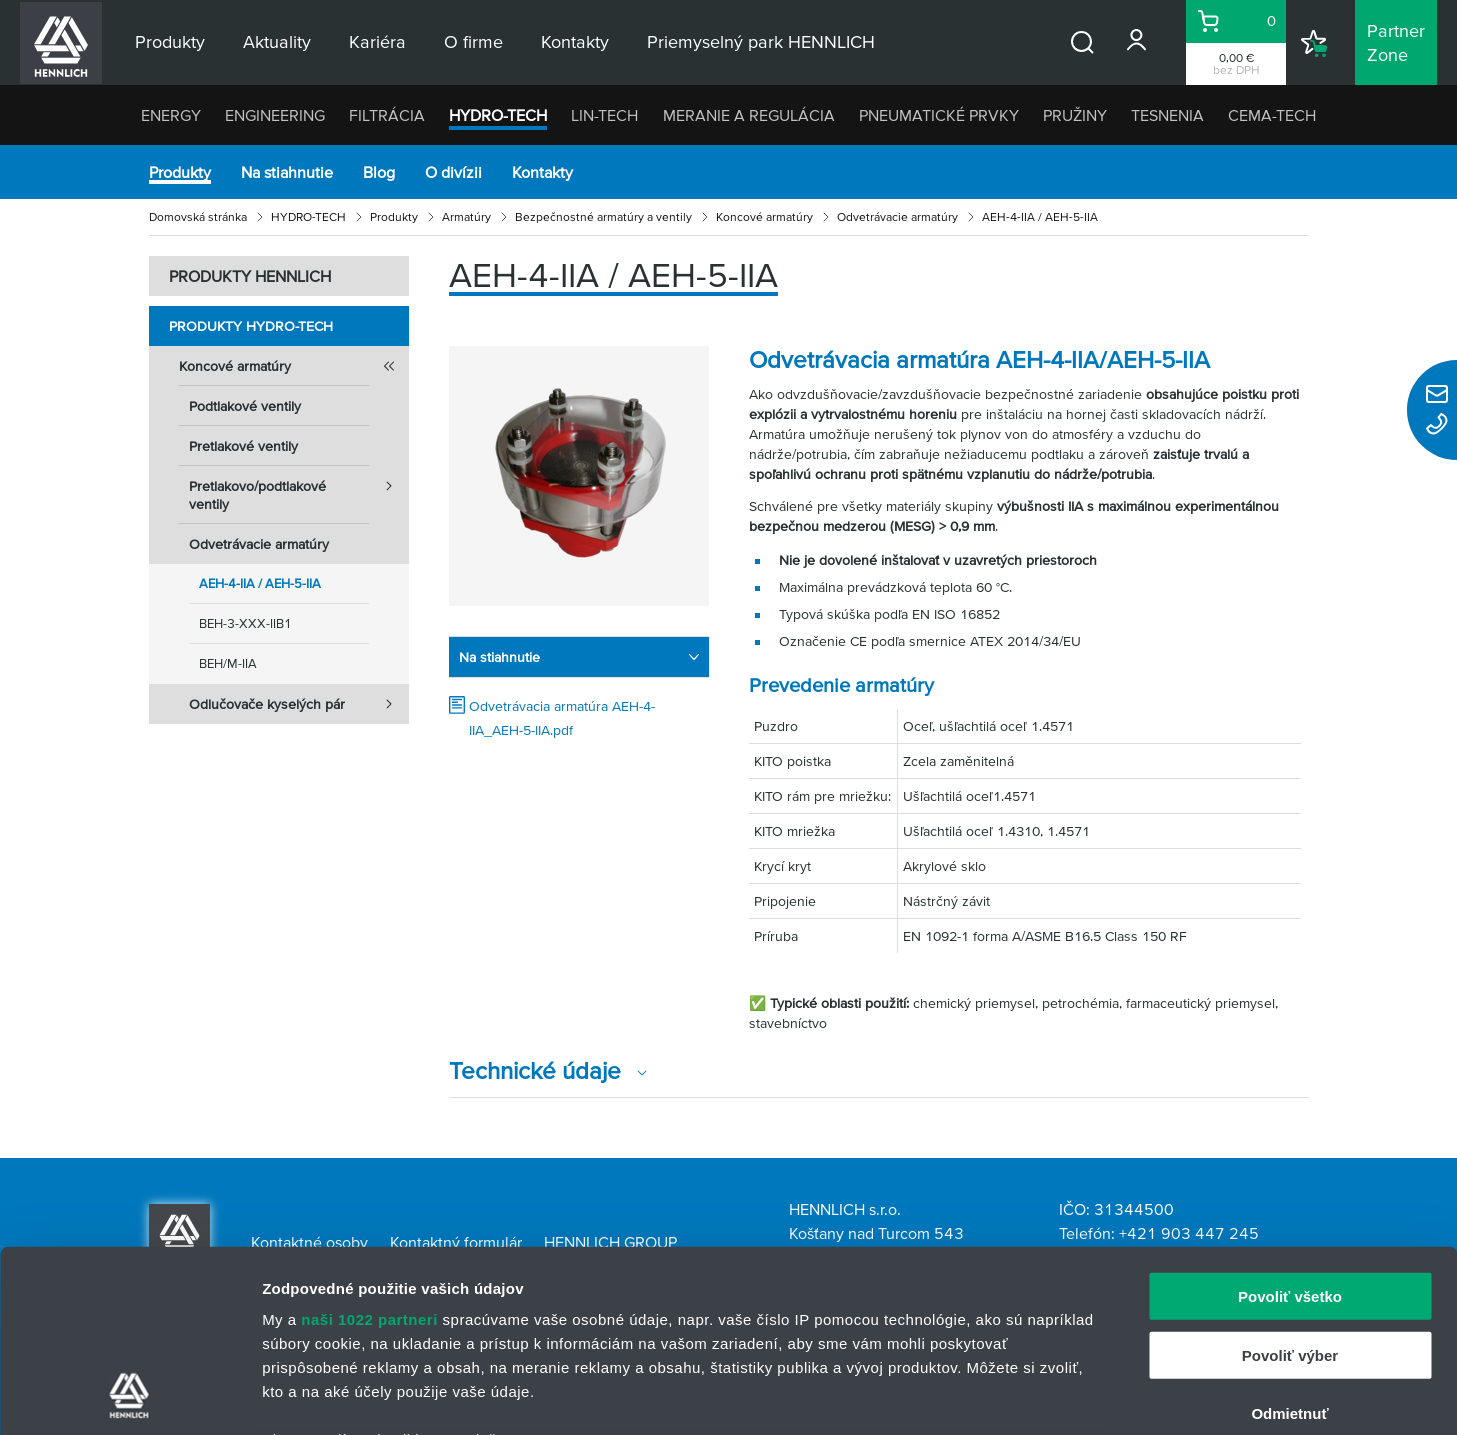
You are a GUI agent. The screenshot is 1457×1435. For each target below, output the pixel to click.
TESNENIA (1167, 115)
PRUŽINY (1075, 115)
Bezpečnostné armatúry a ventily (603, 216)
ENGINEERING (275, 115)
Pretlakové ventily (243, 446)
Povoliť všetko (1290, 1126)
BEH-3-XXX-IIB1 (245, 623)
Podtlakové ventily (245, 406)
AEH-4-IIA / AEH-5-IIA (260, 583)
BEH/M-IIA (228, 663)
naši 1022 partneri (369, 1149)
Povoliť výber (1290, 1184)
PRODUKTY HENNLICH (250, 276)
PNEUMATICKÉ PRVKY (939, 115)
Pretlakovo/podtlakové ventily (299, 489)
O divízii (453, 172)
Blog (379, 172)
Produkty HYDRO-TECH (251, 326)
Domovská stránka (198, 216)
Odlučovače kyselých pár (299, 704)
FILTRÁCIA (387, 115)
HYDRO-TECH (498, 115)
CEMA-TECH (1272, 115)
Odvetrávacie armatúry (897, 216)
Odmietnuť (1289, 1243)
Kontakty (542, 172)
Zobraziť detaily (1045, 1395)
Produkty (180, 172)
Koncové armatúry (764, 216)
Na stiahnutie (287, 172)
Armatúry (466, 216)
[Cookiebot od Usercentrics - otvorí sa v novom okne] (129, 1396)
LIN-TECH (604, 115)
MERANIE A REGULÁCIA (749, 115)
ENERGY (171, 115)
